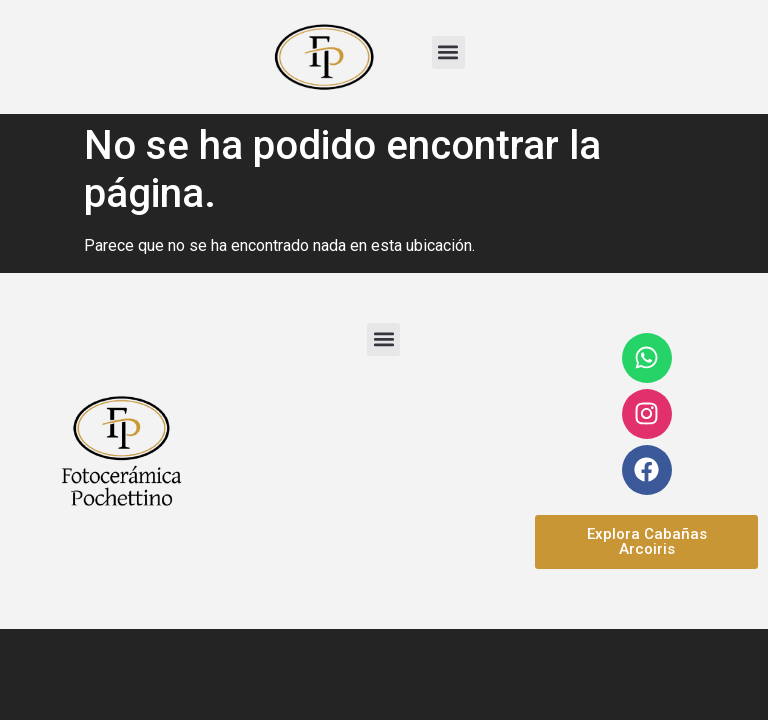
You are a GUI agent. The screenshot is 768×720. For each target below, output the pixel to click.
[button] (448, 52)
